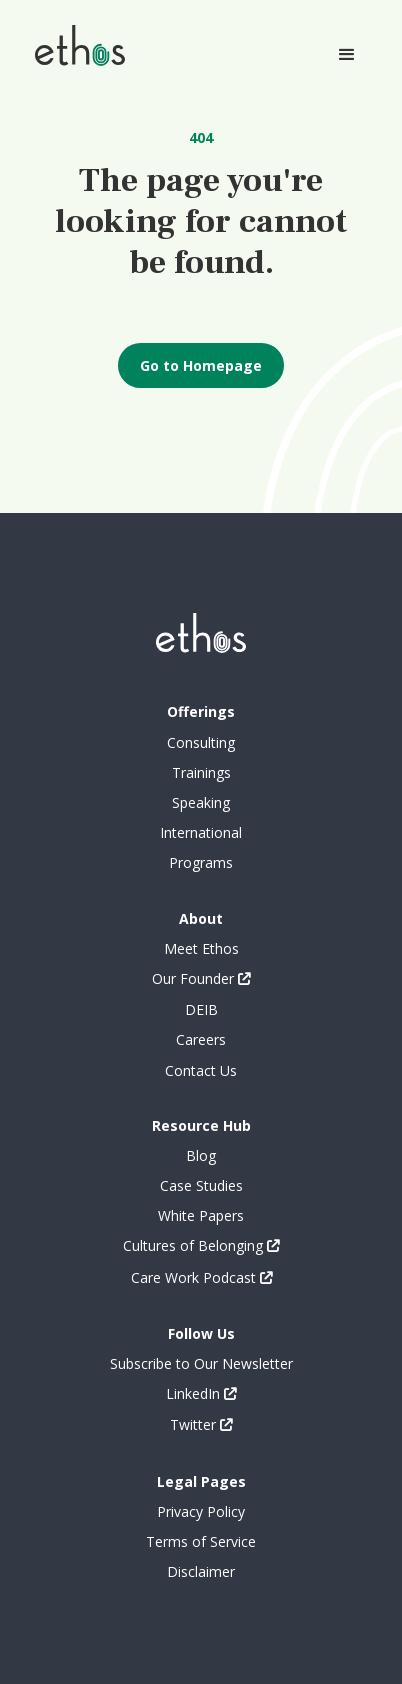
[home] (75, 44)
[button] (347, 55)
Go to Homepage (201, 365)
